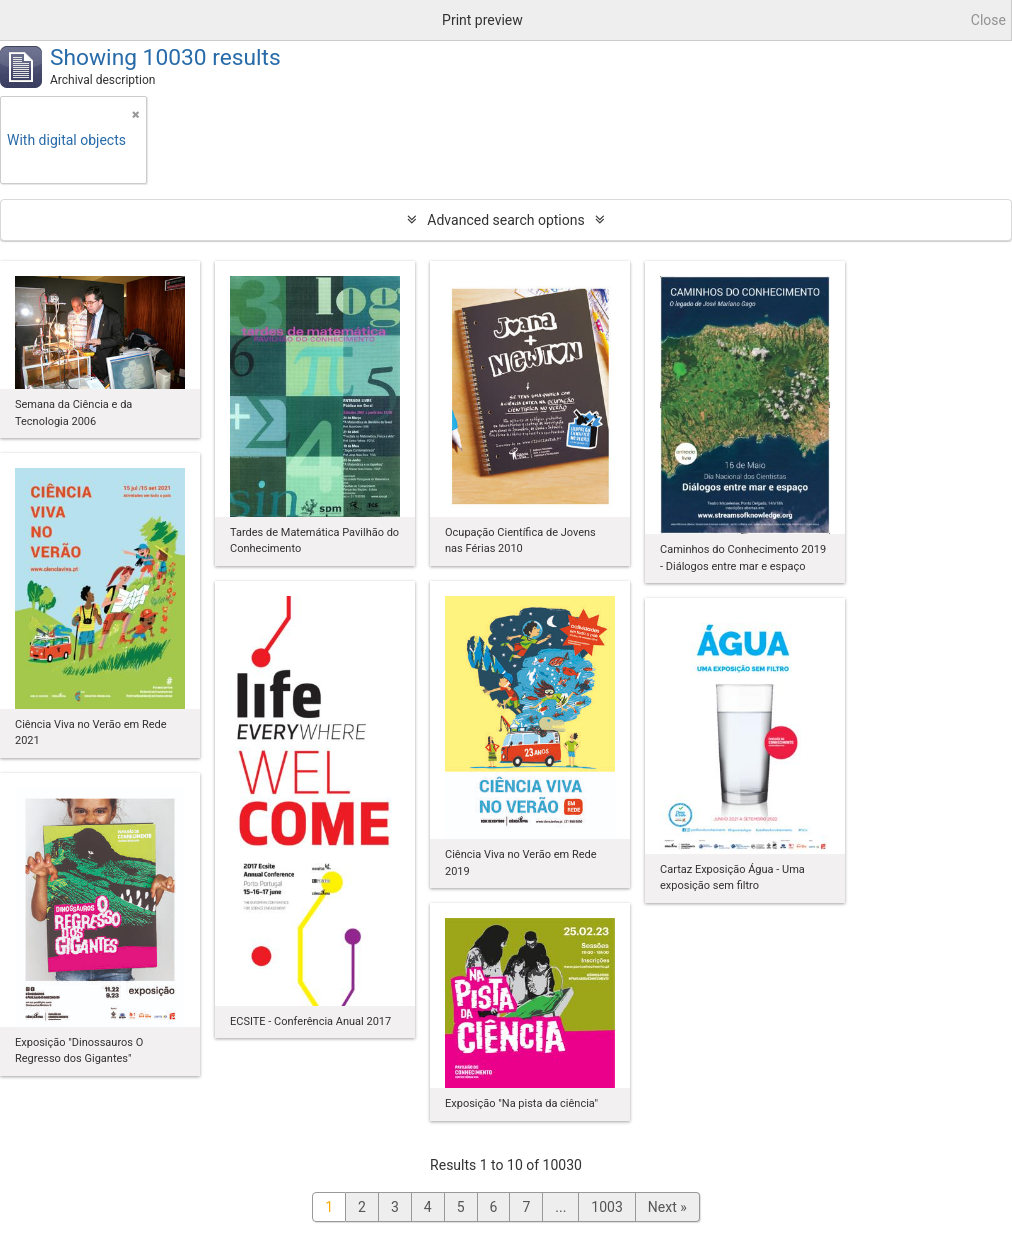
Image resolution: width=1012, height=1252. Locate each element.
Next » (667, 1207)
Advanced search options (505, 220)
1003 (606, 1207)
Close (988, 20)
